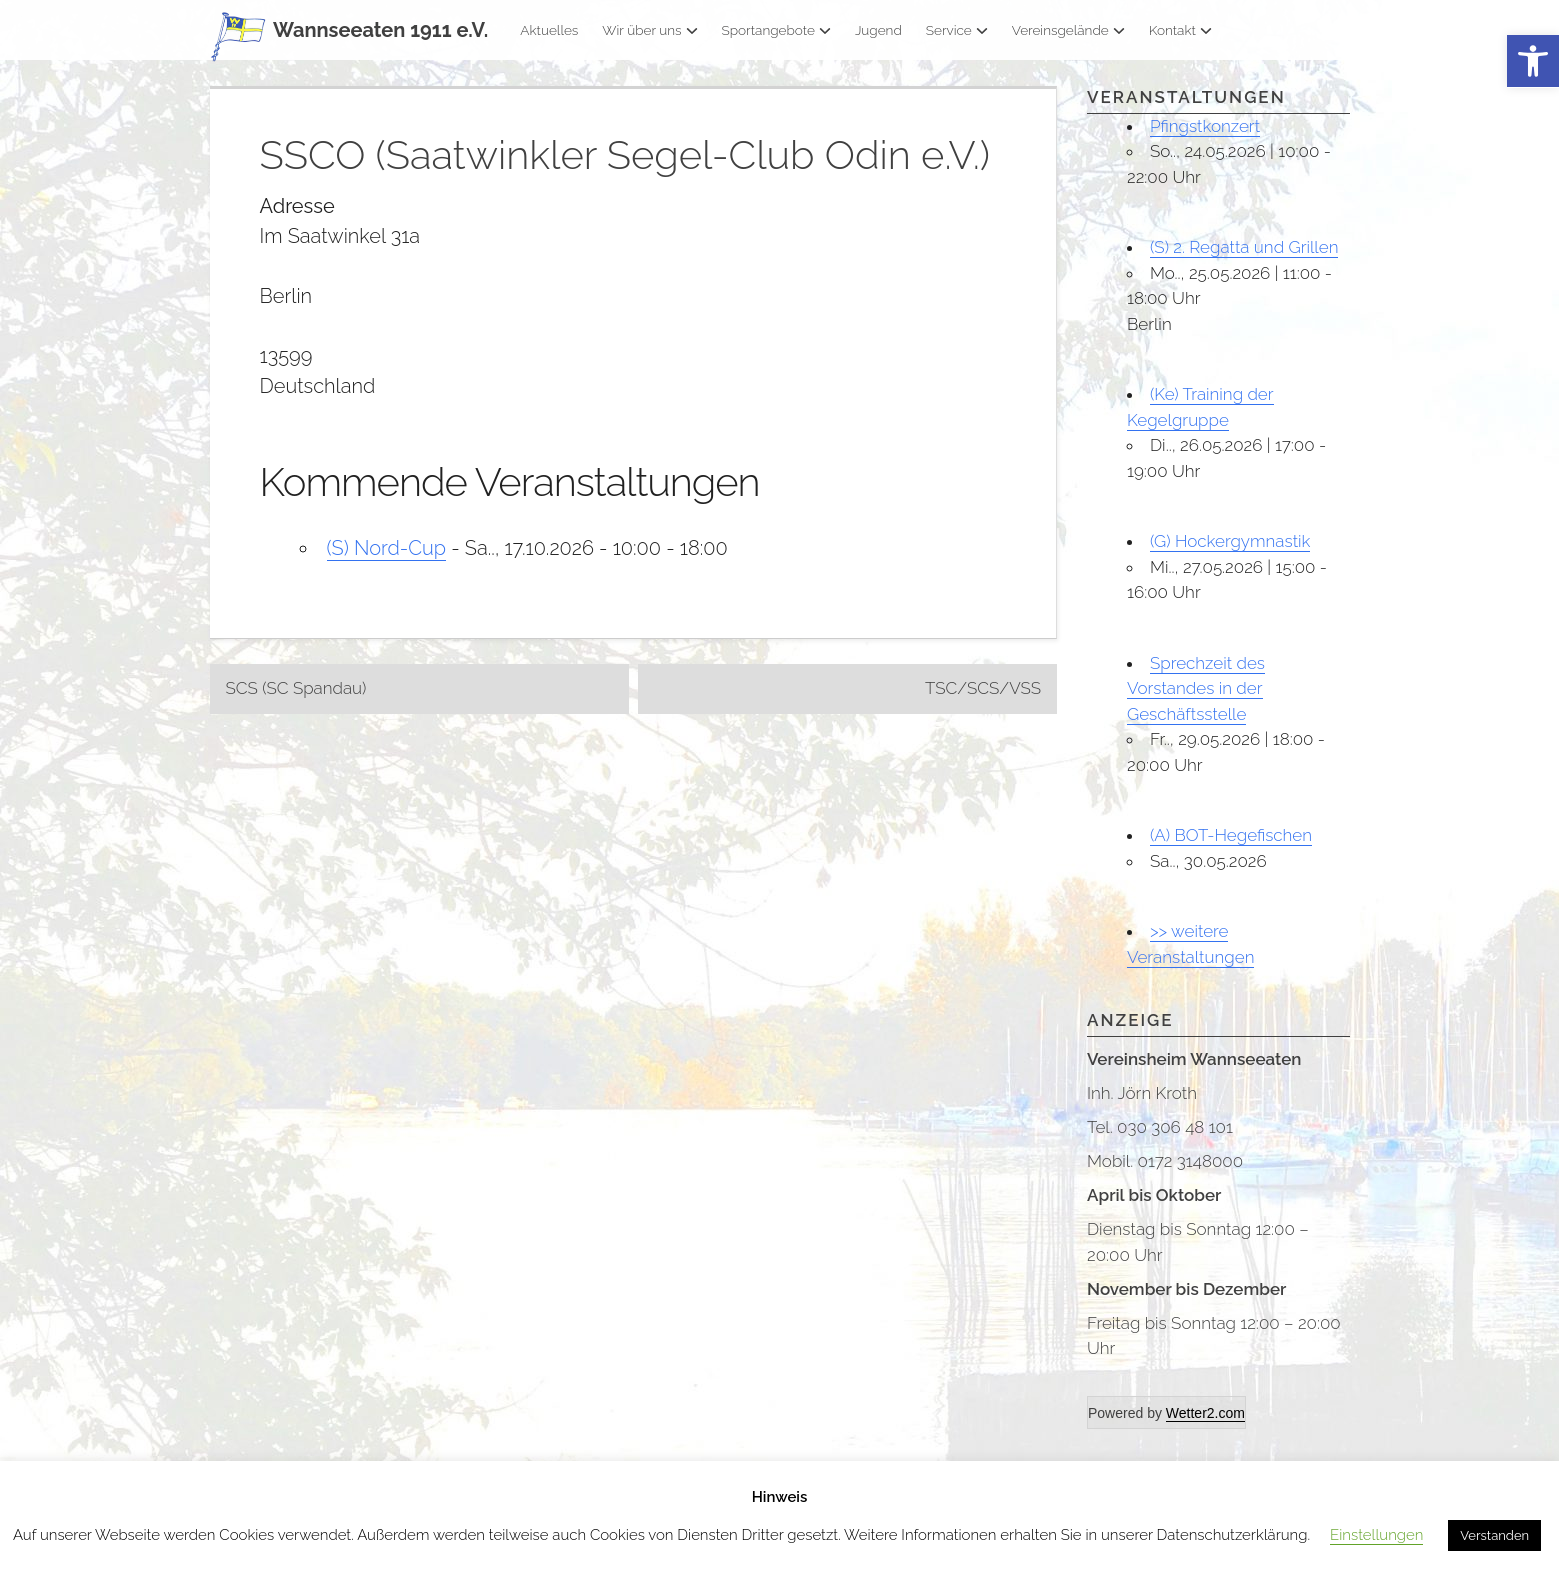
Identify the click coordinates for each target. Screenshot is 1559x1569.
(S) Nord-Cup (387, 548)
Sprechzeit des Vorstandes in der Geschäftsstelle (1196, 688)
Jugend (878, 30)
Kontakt (1180, 30)
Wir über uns (649, 30)
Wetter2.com (1205, 1413)
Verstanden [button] (1494, 1535)
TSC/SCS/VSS (983, 688)
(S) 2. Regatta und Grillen (1244, 247)
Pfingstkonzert (1205, 126)
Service (957, 30)
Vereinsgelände (1068, 30)
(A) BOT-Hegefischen (1231, 835)
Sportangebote (776, 30)
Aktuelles (549, 30)
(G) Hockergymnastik (1230, 541)
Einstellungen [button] (1376, 1535)
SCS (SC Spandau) (296, 688)
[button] (1533, 61)
